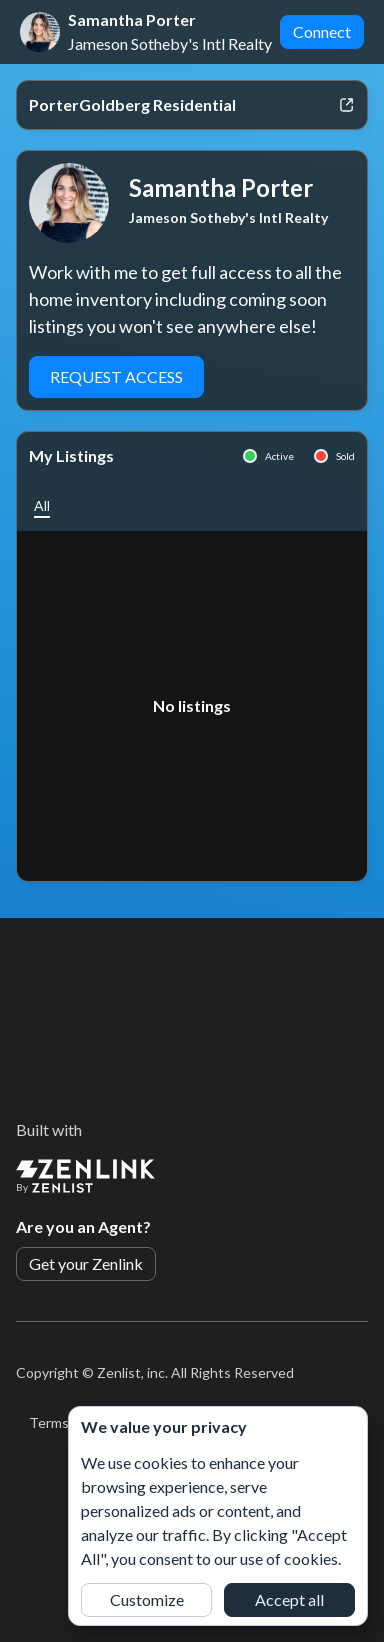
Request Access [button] (116, 376)
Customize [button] (147, 1599)
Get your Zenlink (86, 1263)
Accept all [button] (289, 1599)
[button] (42, 505)
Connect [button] (322, 31)
